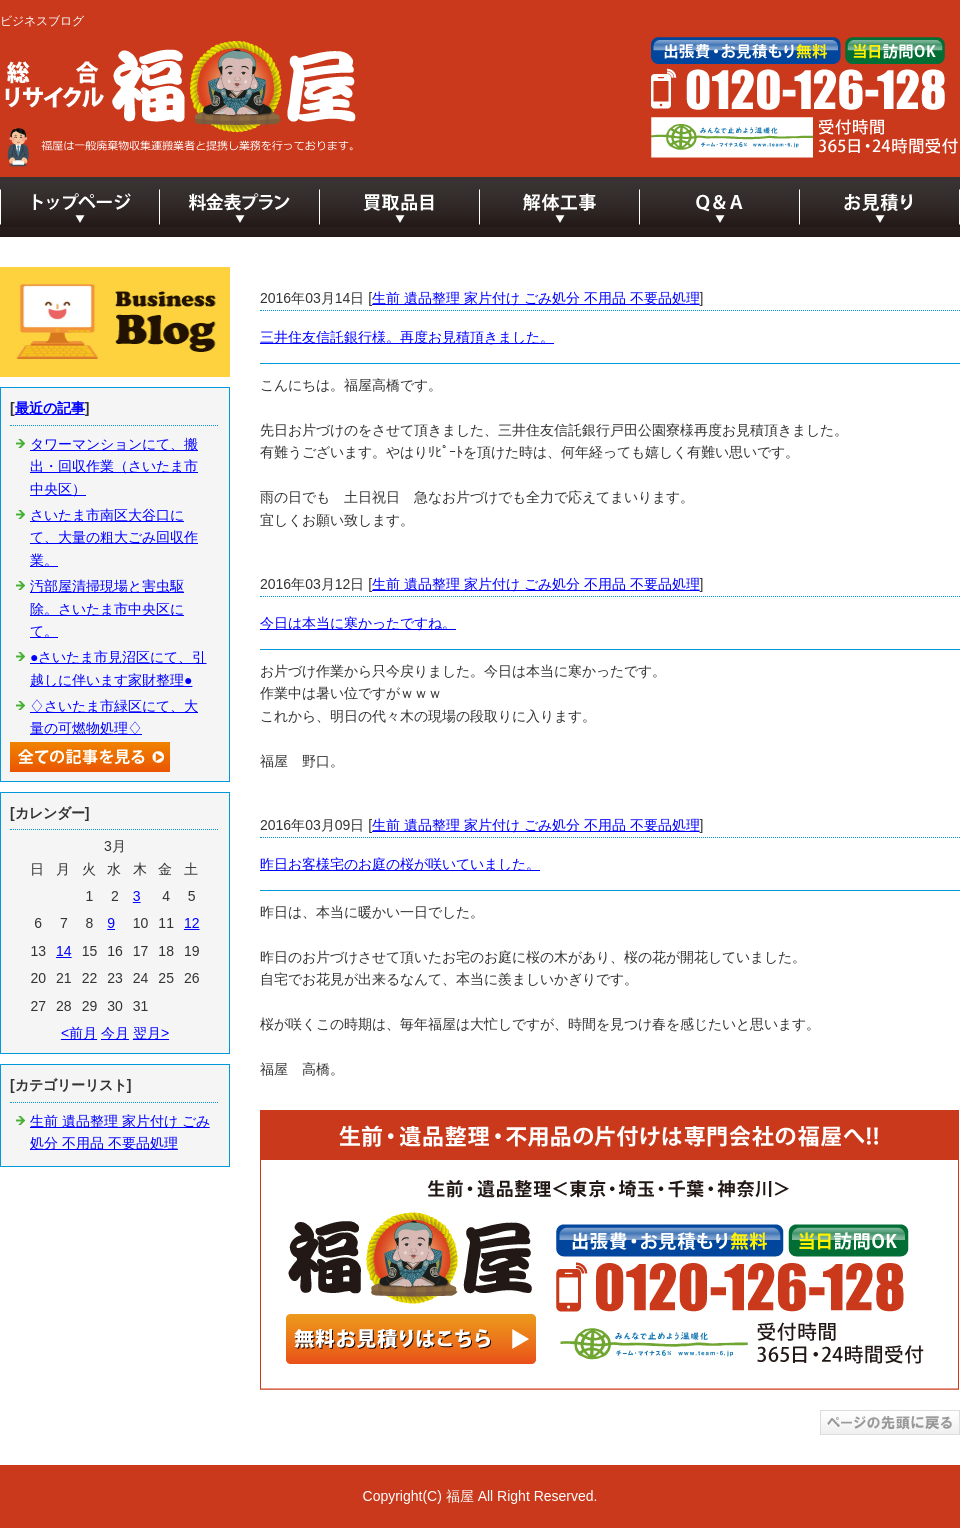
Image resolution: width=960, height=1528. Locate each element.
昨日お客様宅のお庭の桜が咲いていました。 (400, 864)
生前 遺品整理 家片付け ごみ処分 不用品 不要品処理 (535, 298)
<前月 (79, 1033)
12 (192, 923)
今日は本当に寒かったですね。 (358, 623)
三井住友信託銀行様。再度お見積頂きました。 (407, 337)
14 (64, 951)
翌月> (151, 1033)
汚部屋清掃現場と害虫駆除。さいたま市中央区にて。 (107, 608)
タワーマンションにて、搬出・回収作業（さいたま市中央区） (114, 466)
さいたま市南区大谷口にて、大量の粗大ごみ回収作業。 (114, 537)
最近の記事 (50, 408)
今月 (115, 1033)
